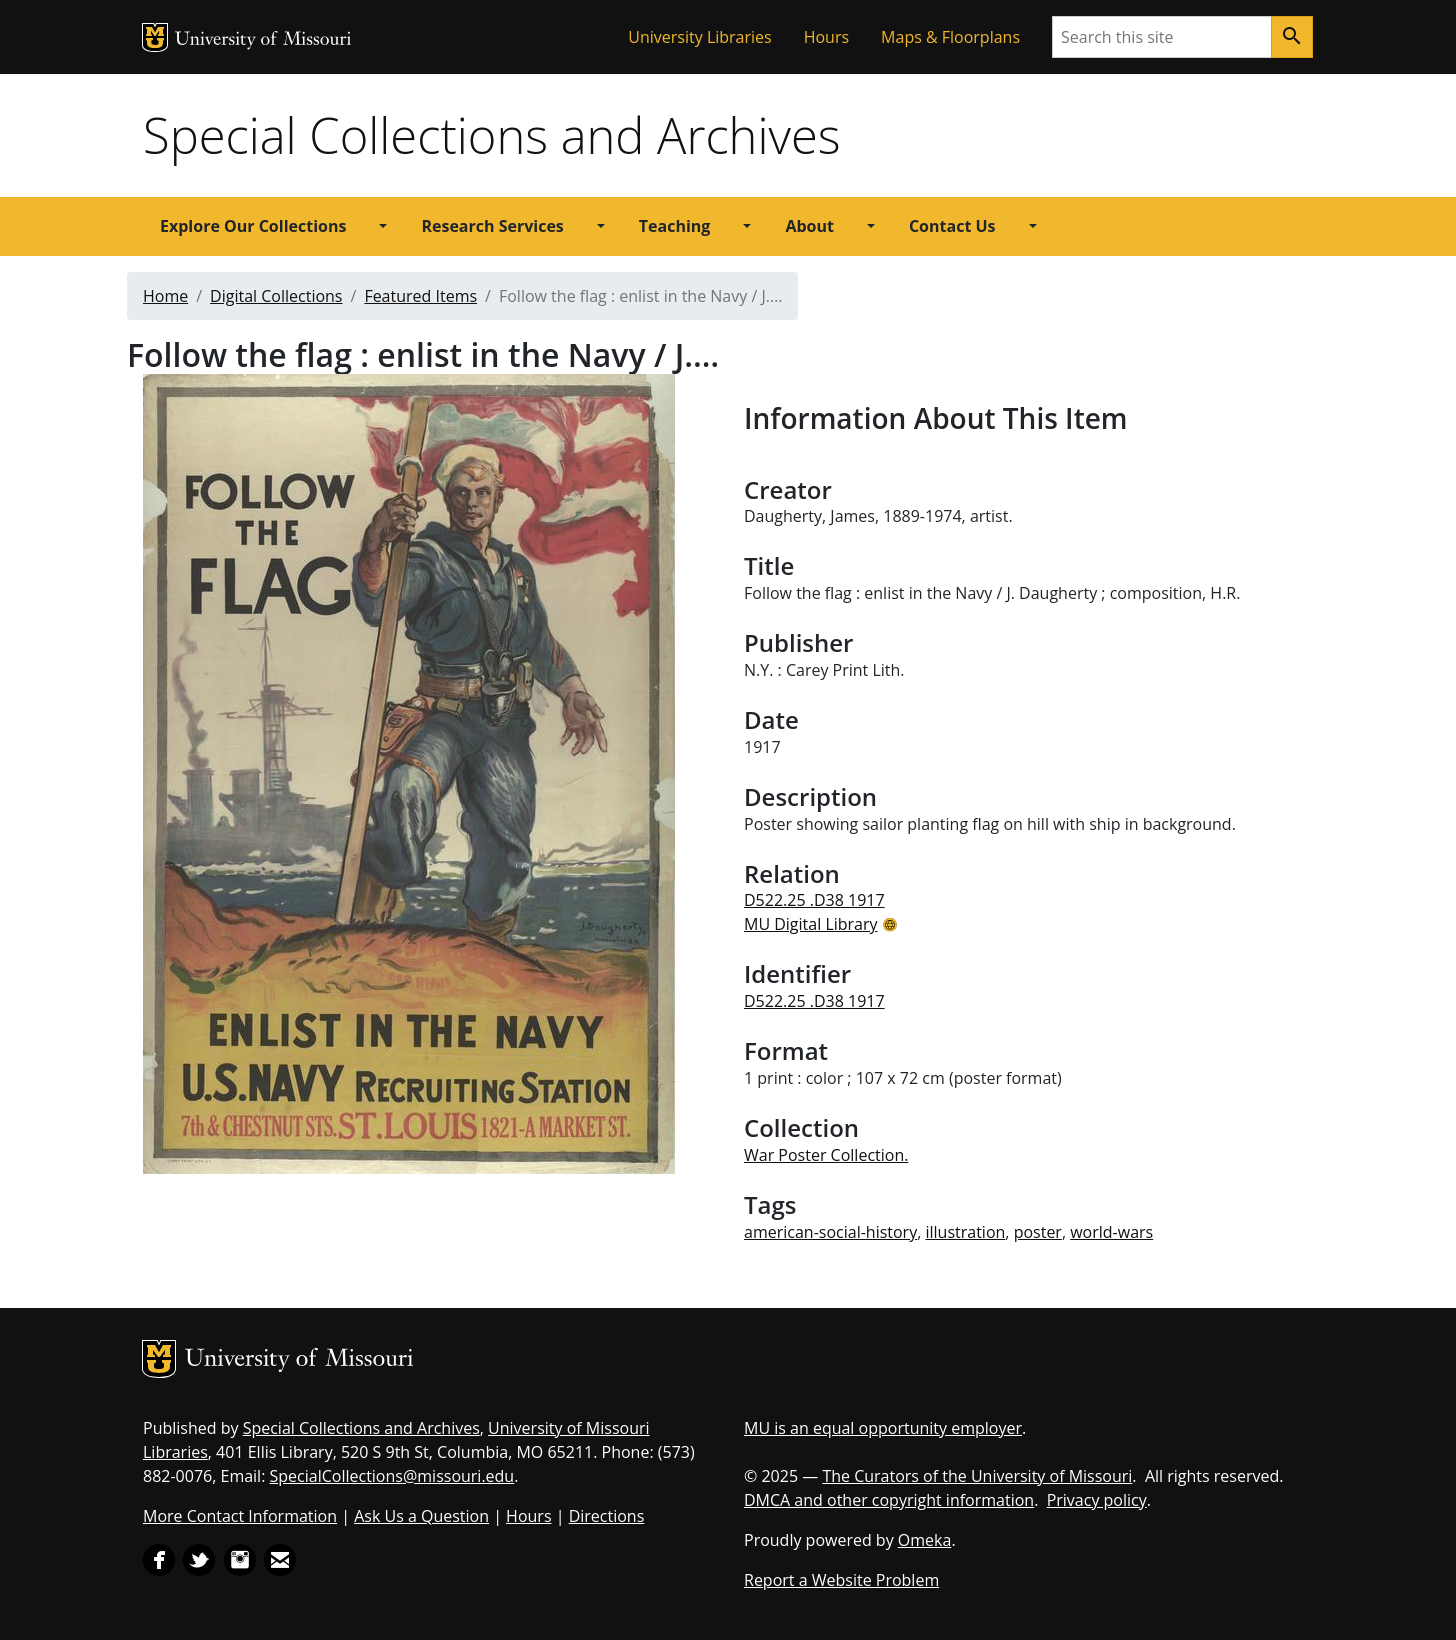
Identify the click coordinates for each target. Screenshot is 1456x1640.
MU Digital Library (811, 924)
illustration (965, 1232)
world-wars (1111, 1232)
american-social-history (830, 1232)
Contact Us (952, 226)
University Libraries (699, 37)
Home (165, 296)
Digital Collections (276, 296)
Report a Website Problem (841, 1580)
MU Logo (155, 37)
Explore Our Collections (253, 226)
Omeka (925, 1540)
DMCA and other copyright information (889, 1500)
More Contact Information (240, 1516)
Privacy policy (1097, 1500)
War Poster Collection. (826, 1155)
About (809, 226)
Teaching (675, 226)
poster (1038, 1232)
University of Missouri (263, 40)
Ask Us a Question (421, 1516)
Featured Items (420, 296)
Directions (607, 1516)
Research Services (492, 226)
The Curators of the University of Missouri (977, 1476)
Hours (826, 37)
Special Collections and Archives (491, 135)
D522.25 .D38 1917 (814, 900)
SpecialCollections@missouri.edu (392, 1476)
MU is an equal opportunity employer (883, 1428)
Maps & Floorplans (950, 37)
